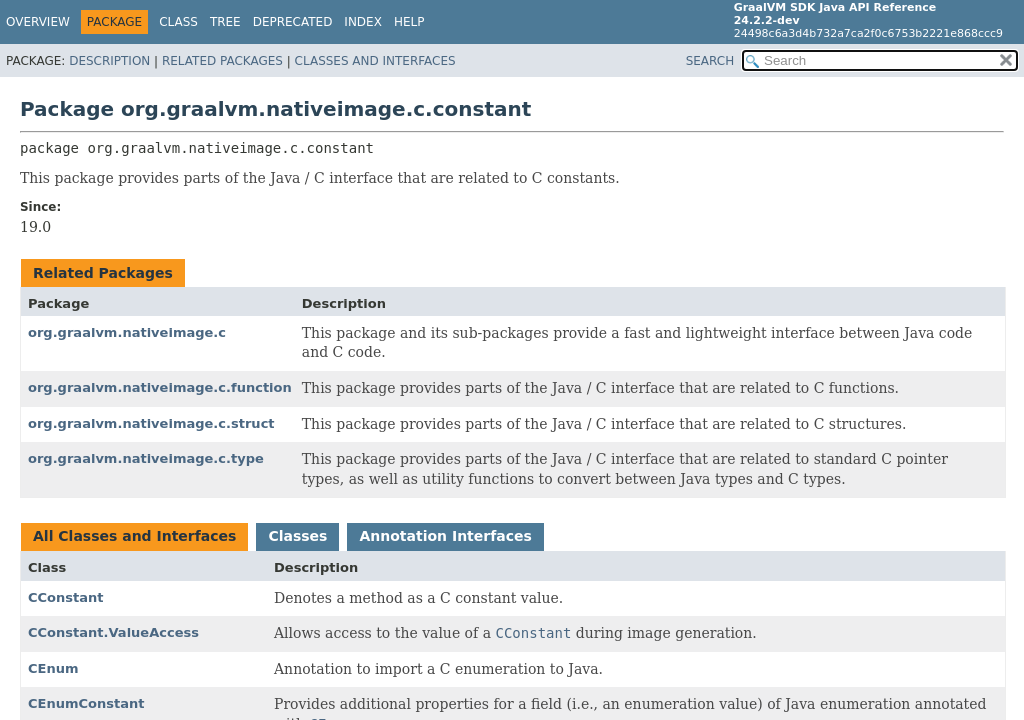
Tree (225, 22)
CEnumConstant (86, 703)
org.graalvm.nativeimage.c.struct (151, 423)
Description (109, 61)
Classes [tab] (297, 536)
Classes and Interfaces (375, 61)
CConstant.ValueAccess (113, 632)
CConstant (66, 597)
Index (363, 22)
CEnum (53, 668)
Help (409, 22)
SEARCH (710, 61)
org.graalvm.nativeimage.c (127, 332)
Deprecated (293, 22)
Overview (38, 22)
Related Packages (222, 61)
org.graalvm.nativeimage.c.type (146, 458)
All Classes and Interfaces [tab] (134, 536)
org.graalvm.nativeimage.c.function (160, 387)
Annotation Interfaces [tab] (445, 536)
